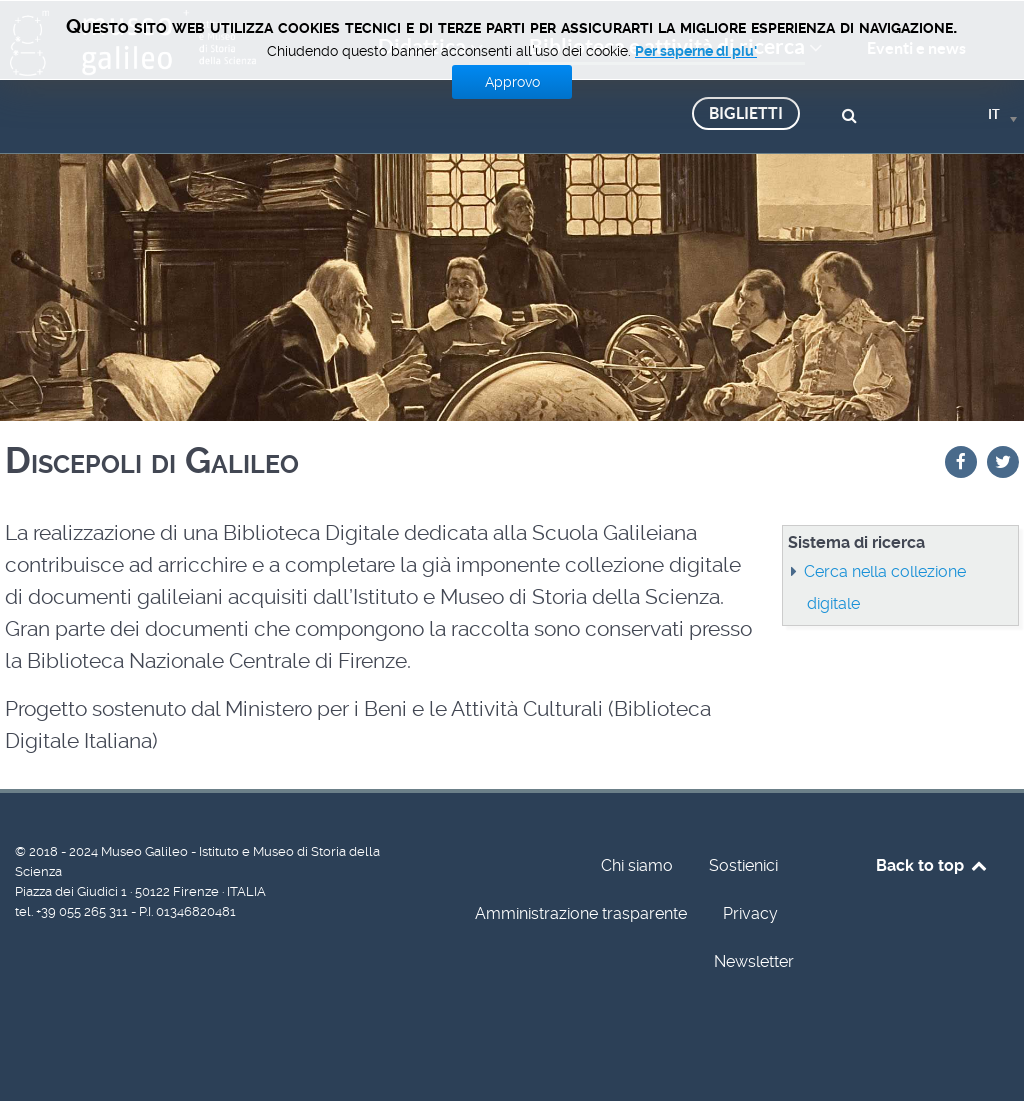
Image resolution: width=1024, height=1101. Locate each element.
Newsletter (754, 961)
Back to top (932, 865)
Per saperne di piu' (696, 51)
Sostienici (743, 865)
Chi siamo (637, 865)
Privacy (750, 913)
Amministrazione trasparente (581, 913)
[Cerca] (852, 113)
